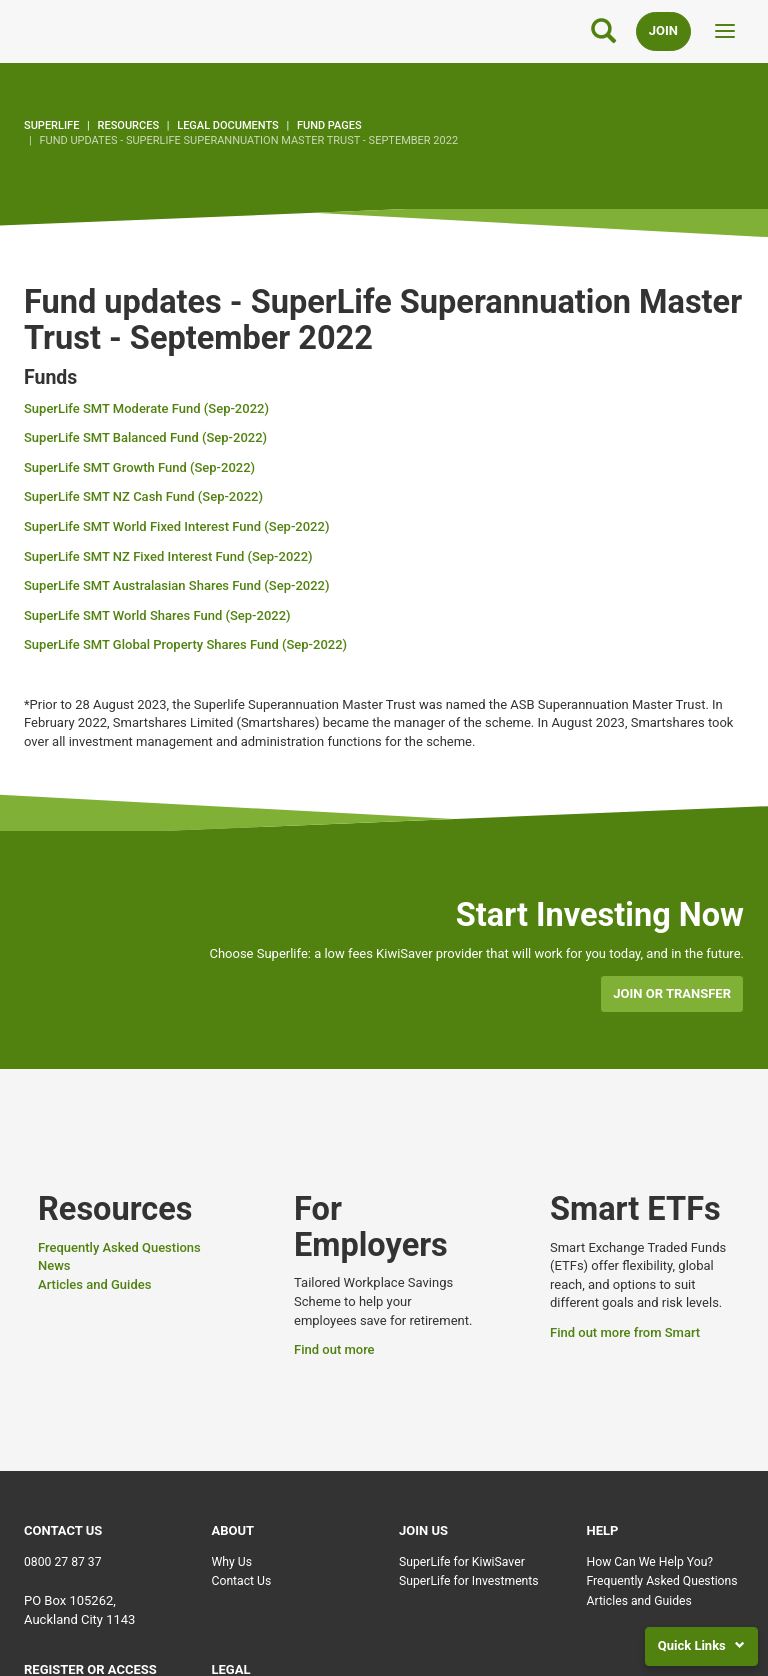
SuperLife (51, 125)
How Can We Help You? (650, 1562)
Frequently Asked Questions (119, 1247)
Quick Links (701, 1645)
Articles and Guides (94, 1284)
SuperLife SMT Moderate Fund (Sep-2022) (146, 408)
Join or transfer (672, 993)
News (54, 1265)
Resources (129, 125)
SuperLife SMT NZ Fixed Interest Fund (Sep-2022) (168, 556)
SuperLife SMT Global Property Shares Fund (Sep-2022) (185, 644)
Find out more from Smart (625, 1332)
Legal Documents (228, 125)
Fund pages (329, 125)
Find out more (334, 1349)
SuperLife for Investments (469, 1581)
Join (663, 30)
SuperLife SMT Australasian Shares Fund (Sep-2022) (176, 585)
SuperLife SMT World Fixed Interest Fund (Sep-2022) (176, 526)
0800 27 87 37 (63, 1562)
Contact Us (242, 1581)
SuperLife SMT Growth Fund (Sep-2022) (139, 467)
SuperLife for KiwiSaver (462, 1562)
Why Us (232, 1562)
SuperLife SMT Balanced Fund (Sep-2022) (145, 437)
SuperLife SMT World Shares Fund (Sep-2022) (157, 615)
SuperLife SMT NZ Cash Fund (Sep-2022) (143, 496)
